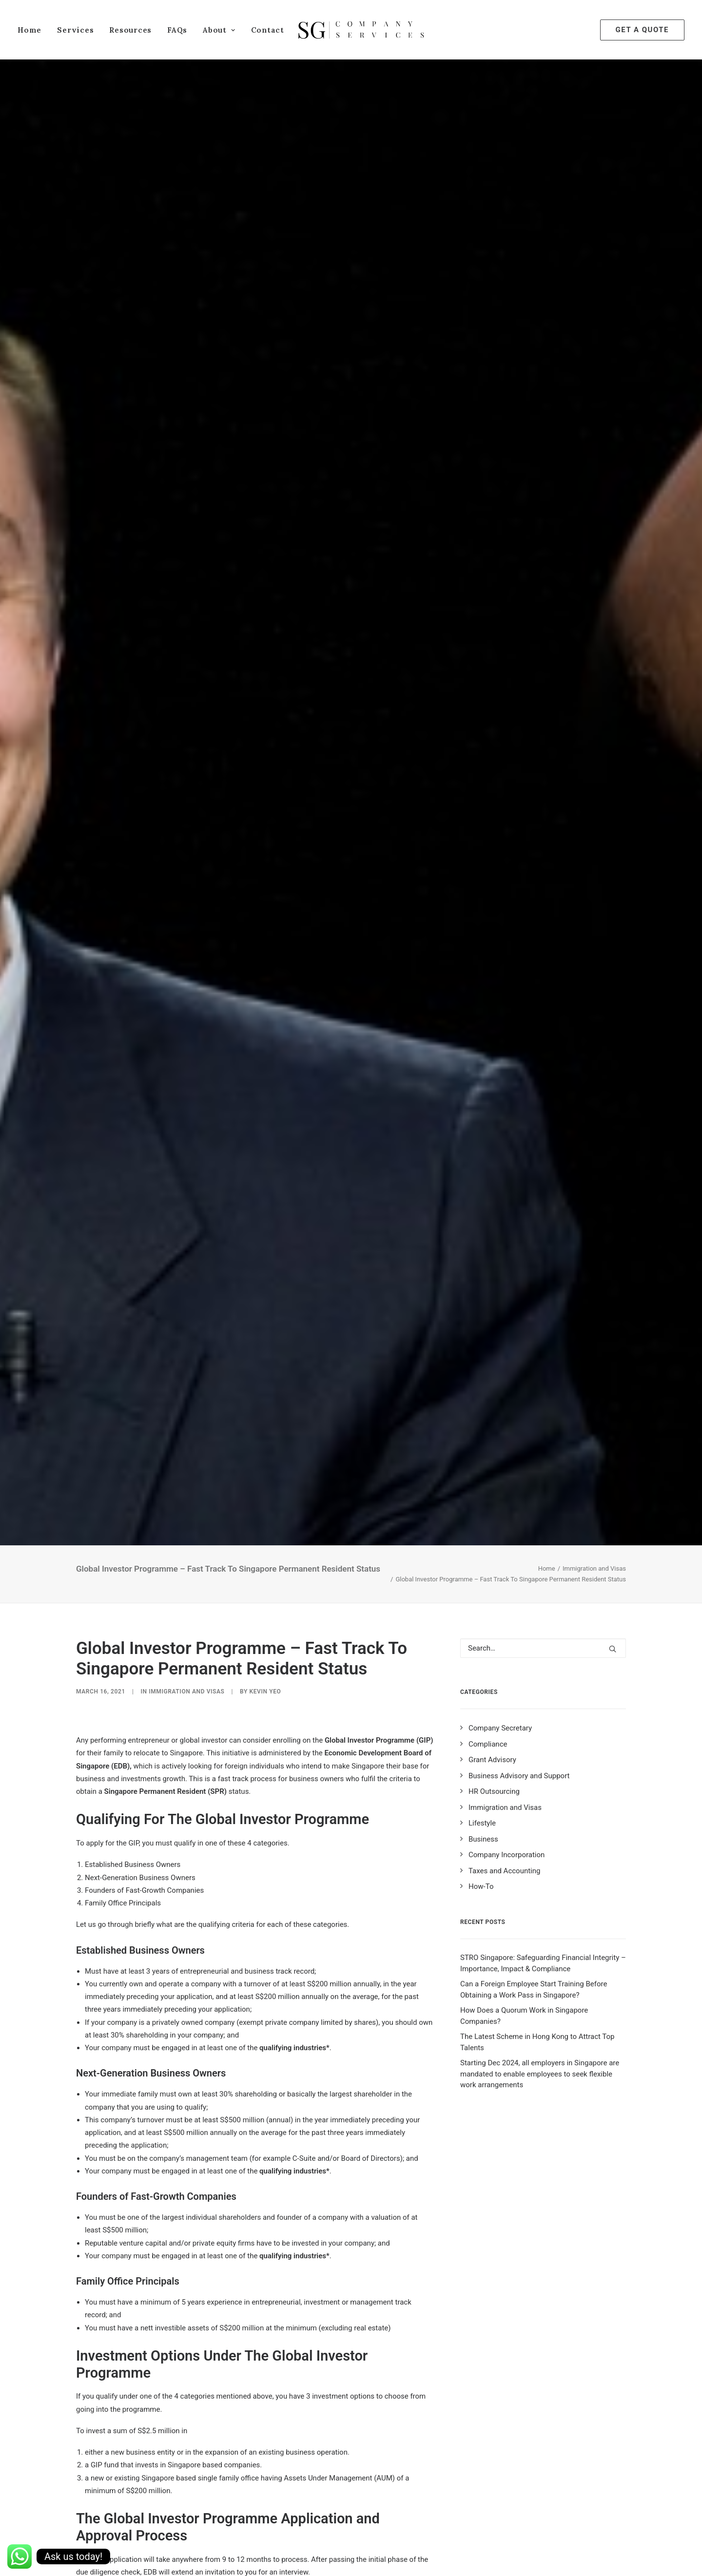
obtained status (157, 2026)
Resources (130, 30)
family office (183, 2523)
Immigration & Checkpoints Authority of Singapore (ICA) (340, 1816)
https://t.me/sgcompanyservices (334, 2476)
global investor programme (335, 2523)
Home (29, 30)
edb (147, 2523)
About (219, 30)
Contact (267, 30)
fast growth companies (248, 2523)
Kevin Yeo (265, 914)
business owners (104, 2523)
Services (75, 30)
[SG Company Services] (361, 30)
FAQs (177, 30)
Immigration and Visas (594, 791)
